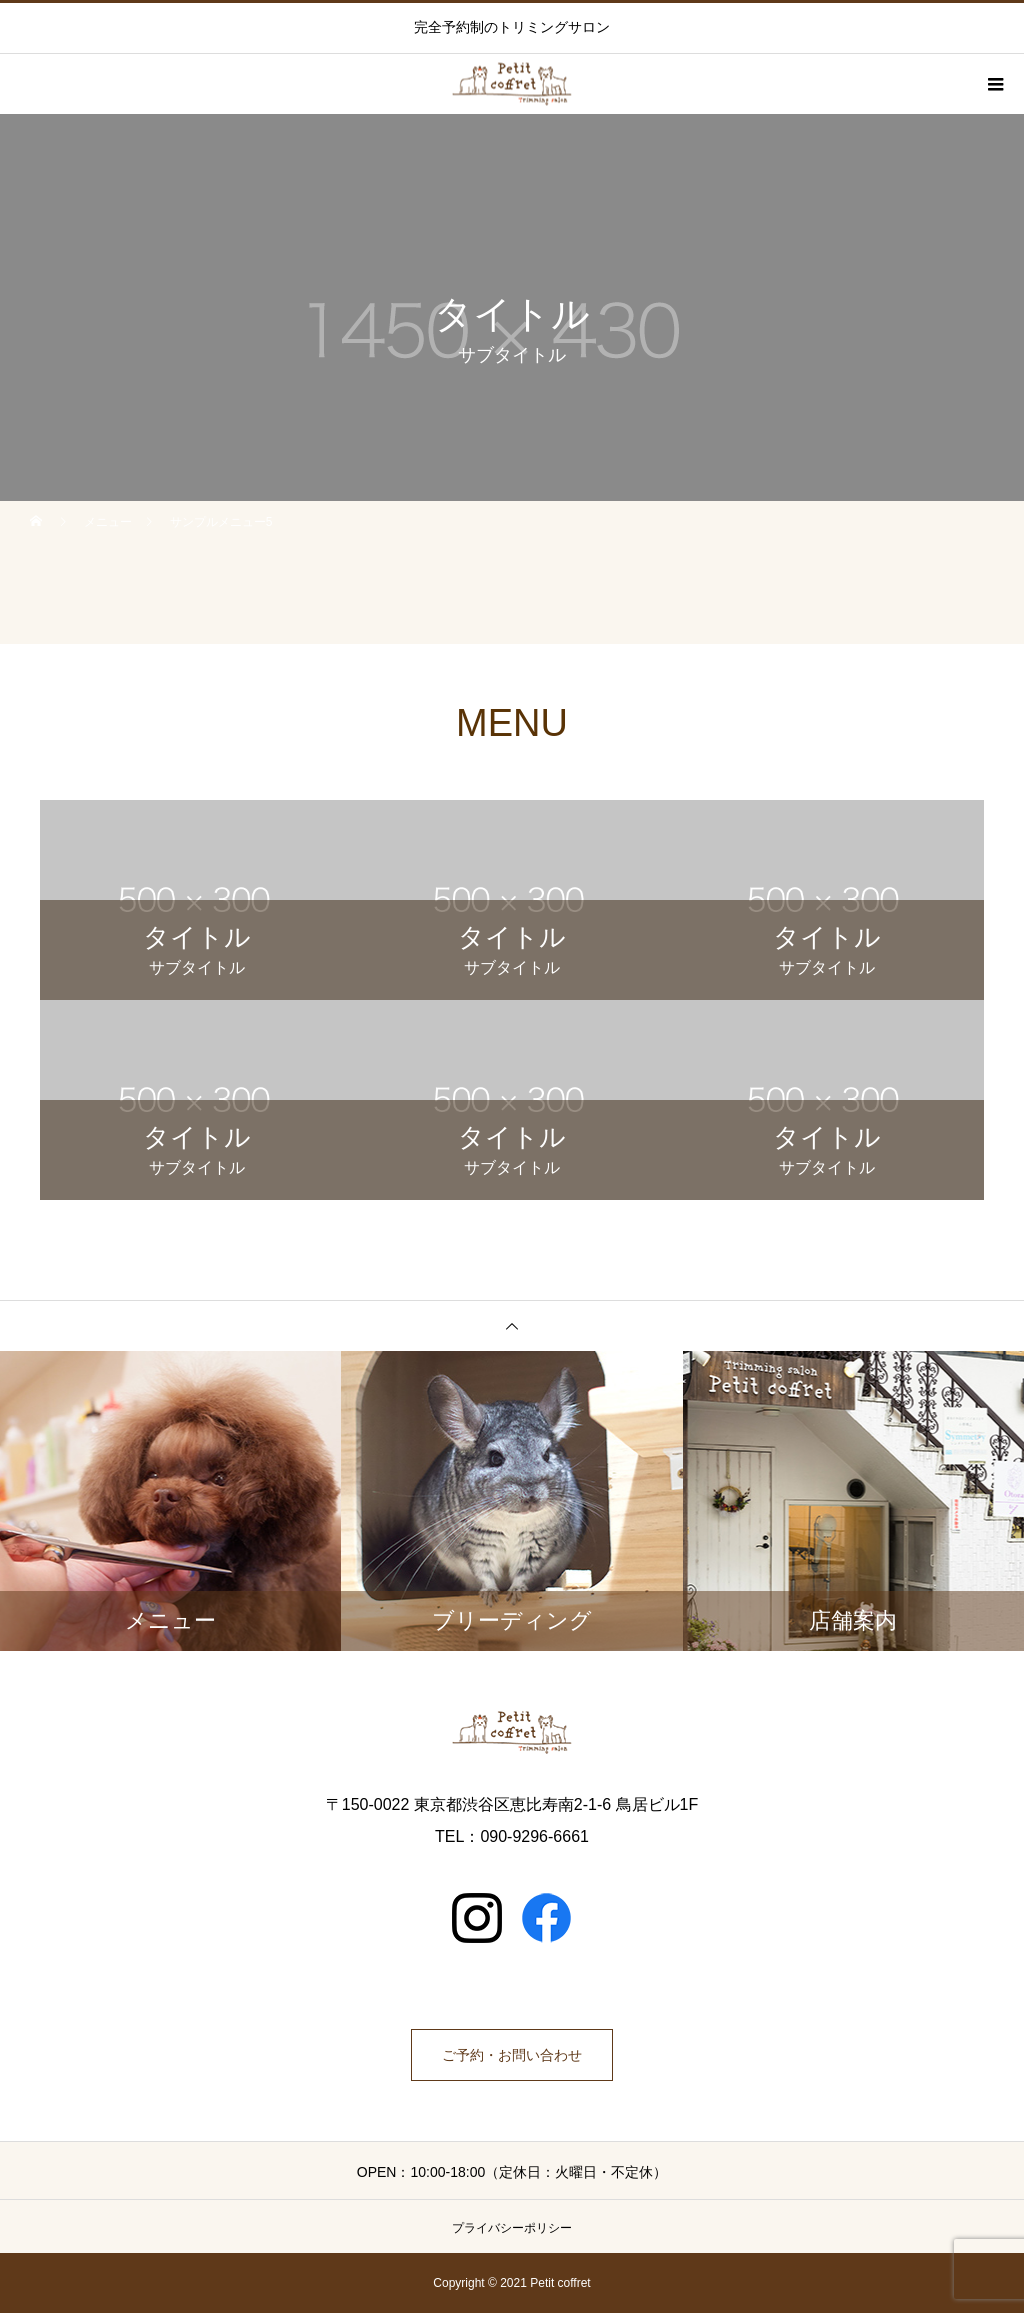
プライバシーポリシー (512, 2228)
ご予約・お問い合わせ (512, 2055)
